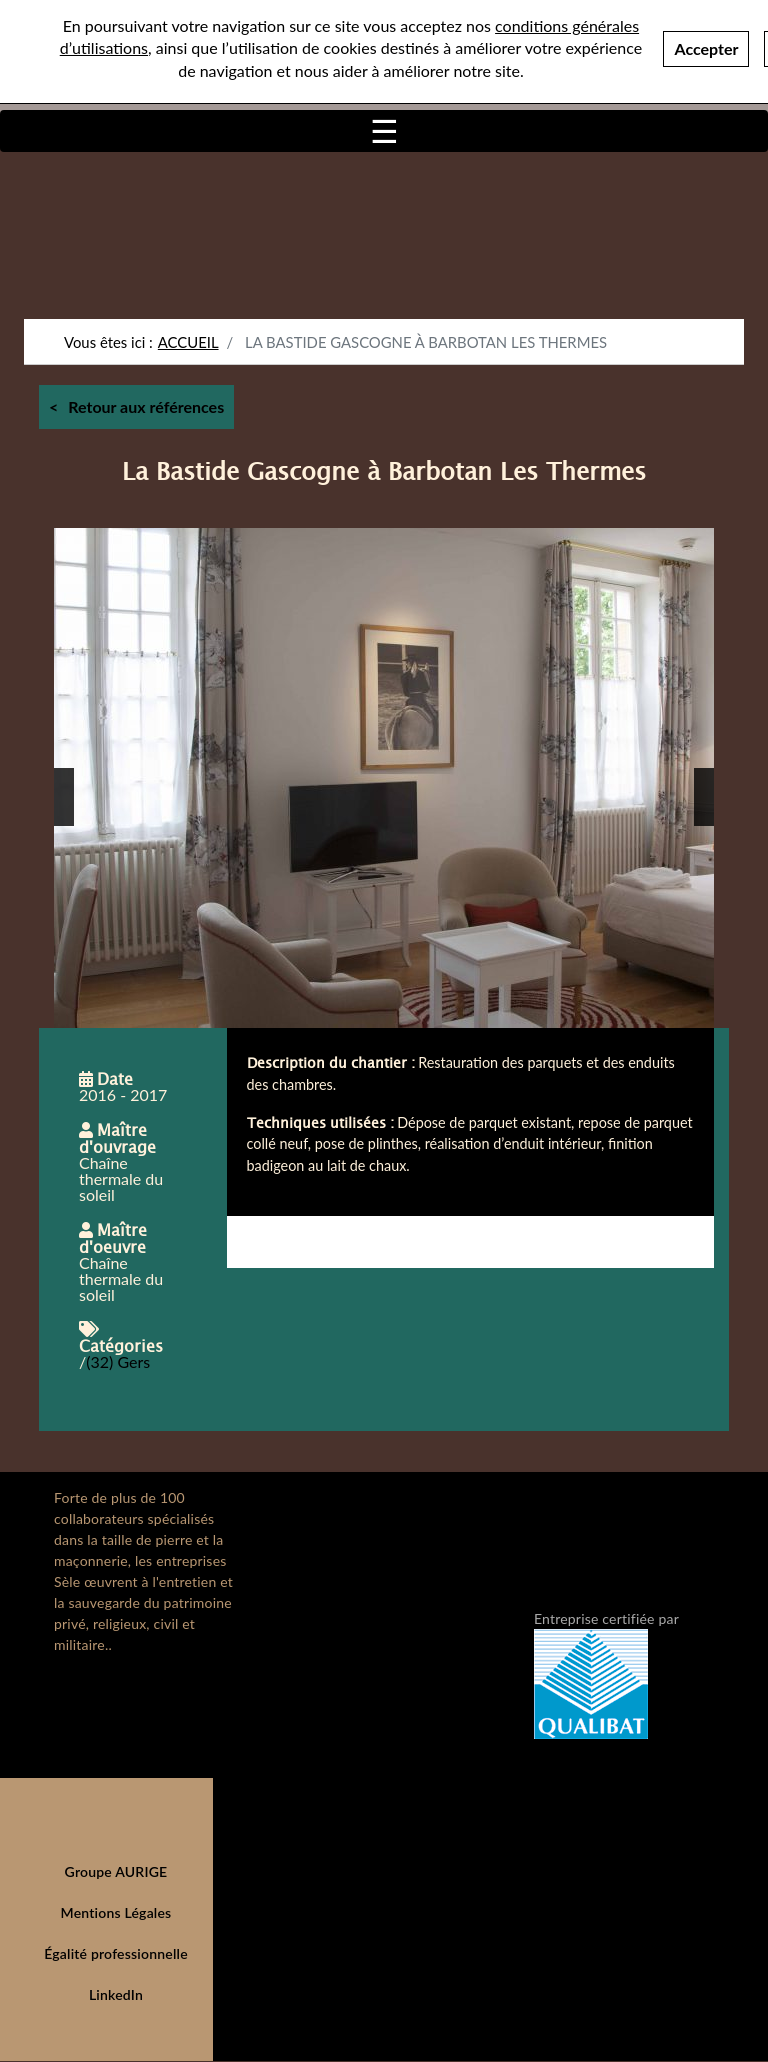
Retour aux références (146, 406)
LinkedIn (116, 1994)
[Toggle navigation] (384, 131)
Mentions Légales (116, 1912)
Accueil (188, 342)
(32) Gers (118, 1361)
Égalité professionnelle (116, 1953)
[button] (64, 797)
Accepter (706, 46)
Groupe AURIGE (116, 1871)
